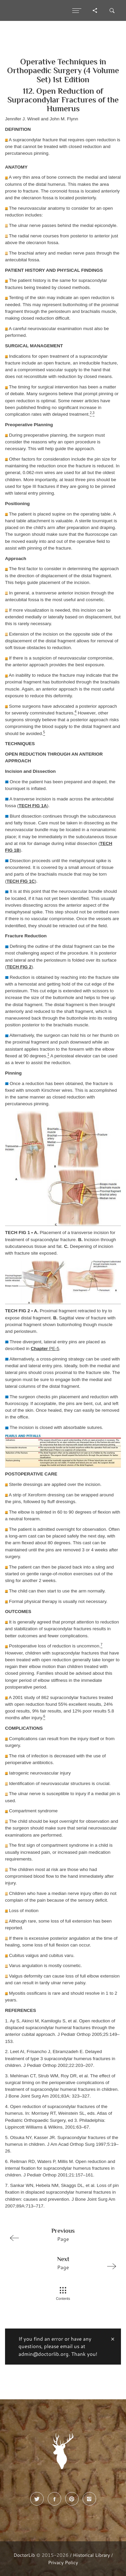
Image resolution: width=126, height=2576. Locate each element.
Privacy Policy (63, 2562)
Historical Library (91, 2554)
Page (60, 2234)
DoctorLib (24, 2554)
